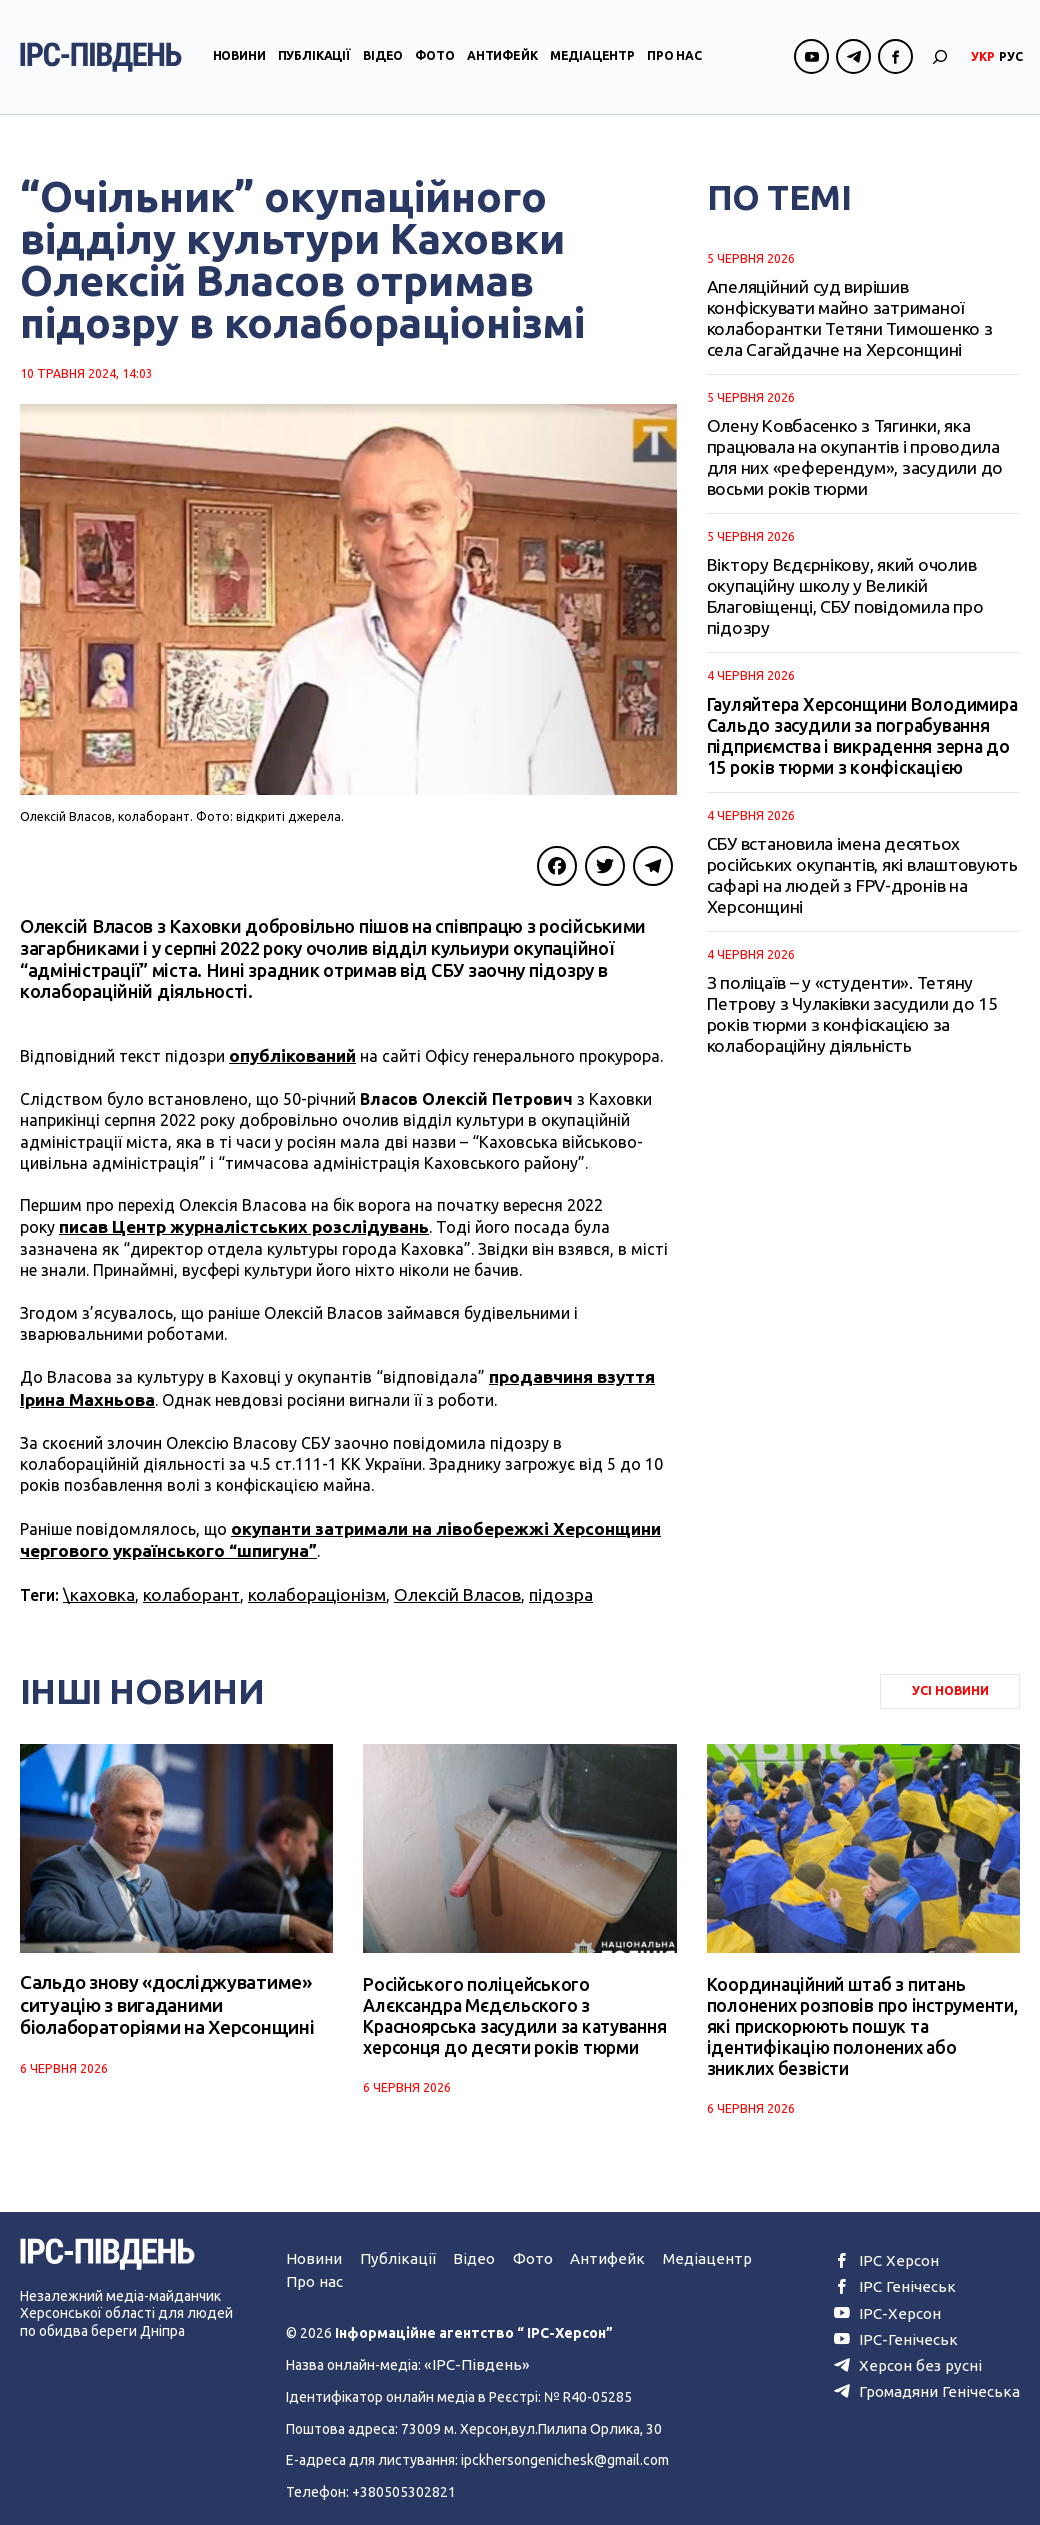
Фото (434, 63)
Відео (383, 63)
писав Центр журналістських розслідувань (236, 1224)
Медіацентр (592, 63)
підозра (534, 1584)
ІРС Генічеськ (907, 2273)
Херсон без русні (920, 2346)
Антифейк (502, 63)
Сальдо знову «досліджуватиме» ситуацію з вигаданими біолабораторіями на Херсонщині (160, 1993)
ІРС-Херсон (901, 2297)
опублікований (290, 1055)
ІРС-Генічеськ (908, 2322)
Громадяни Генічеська (936, 2371)
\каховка (96, 1584)
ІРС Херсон (900, 2248)
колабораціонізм (303, 1584)
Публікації (314, 63)
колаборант (184, 1584)
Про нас (674, 63)
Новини (239, 63)
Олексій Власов (436, 1584)
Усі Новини (950, 1678)
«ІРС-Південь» (470, 2349)
